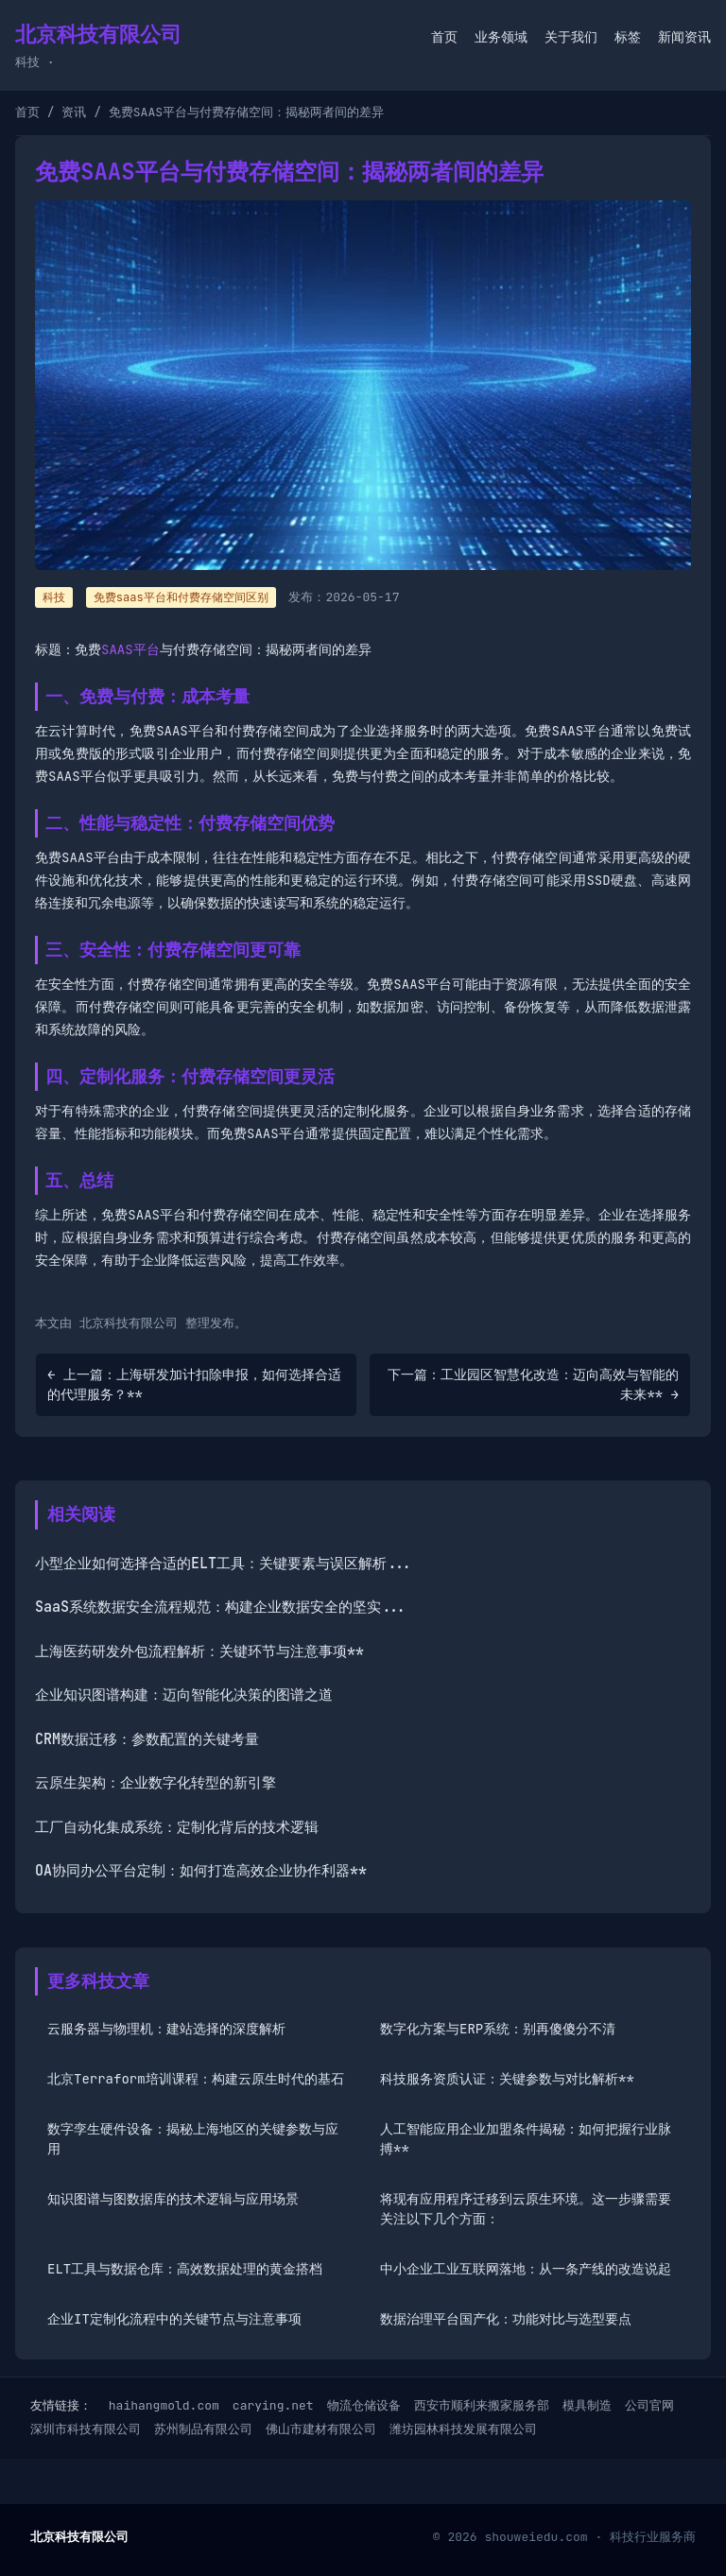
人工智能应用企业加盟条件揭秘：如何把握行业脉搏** (525, 2138)
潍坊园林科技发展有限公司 (463, 2429)
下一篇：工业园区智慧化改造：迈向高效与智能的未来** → (533, 1384)
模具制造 (587, 2405)
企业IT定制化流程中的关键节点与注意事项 (174, 2318)
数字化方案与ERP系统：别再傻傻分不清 (497, 2028)
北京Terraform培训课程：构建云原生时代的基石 (195, 2078)
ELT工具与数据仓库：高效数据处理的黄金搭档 (184, 2268)
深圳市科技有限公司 (85, 2429)
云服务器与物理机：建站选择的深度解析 (166, 2028)
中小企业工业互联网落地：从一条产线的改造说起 (525, 2268)
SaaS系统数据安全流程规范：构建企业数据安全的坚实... (220, 1607)
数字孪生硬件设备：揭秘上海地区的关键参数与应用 (192, 2138)
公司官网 (649, 2405)
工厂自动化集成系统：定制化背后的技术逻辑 (177, 1827)
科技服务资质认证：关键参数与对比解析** (507, 2078)
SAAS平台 (130, 649)
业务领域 (501, 36)
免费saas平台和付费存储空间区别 (181, 597)
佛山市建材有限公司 (321, 2429)
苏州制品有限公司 (203, 2429)
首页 (444, 36)
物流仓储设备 (364, 2405)
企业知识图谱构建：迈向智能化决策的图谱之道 (184, 1695)
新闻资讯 (684, 36)
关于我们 (570, 36)
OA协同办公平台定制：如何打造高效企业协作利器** (201, 1870)
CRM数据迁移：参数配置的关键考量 (147, 1739)
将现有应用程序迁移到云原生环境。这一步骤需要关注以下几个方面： (525, 2208)
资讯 (73, 112)
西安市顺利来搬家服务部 (481, 2405)
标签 (627, 36)
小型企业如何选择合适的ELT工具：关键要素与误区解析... (223, 1563)
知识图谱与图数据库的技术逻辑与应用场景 (173, 2198)
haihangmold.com (164, 2405)
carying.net (273, 2405)
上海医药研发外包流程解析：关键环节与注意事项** (199, 1651)
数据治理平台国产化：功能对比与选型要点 (505, 2318)
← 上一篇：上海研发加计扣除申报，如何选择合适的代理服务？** (194, 1384)
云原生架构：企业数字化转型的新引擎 (155, 1782)
